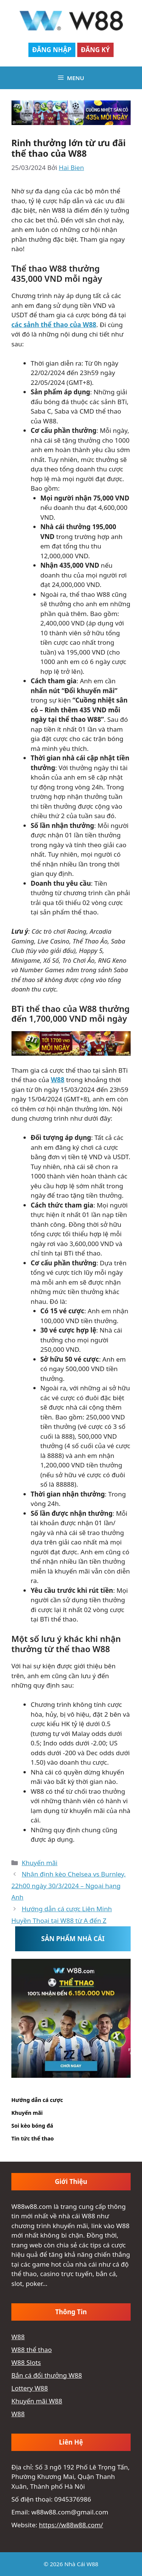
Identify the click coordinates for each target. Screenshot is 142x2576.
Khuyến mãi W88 (36, 2401)
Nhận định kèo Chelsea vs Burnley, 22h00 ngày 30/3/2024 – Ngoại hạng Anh (68, 1885)
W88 (57, 1079)
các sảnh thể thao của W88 (53, 324)
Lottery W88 (29, 2388)
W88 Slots (26, 2362)
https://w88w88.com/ (71, 2524)
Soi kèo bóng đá (32, 2125)
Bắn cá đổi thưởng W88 (46, 2375)
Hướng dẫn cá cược (37, 2099)
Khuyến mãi (40, 1862)
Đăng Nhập (52, 49)
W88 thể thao (31, 2349)
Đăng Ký (95, 49)
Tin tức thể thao (32, 2138)
